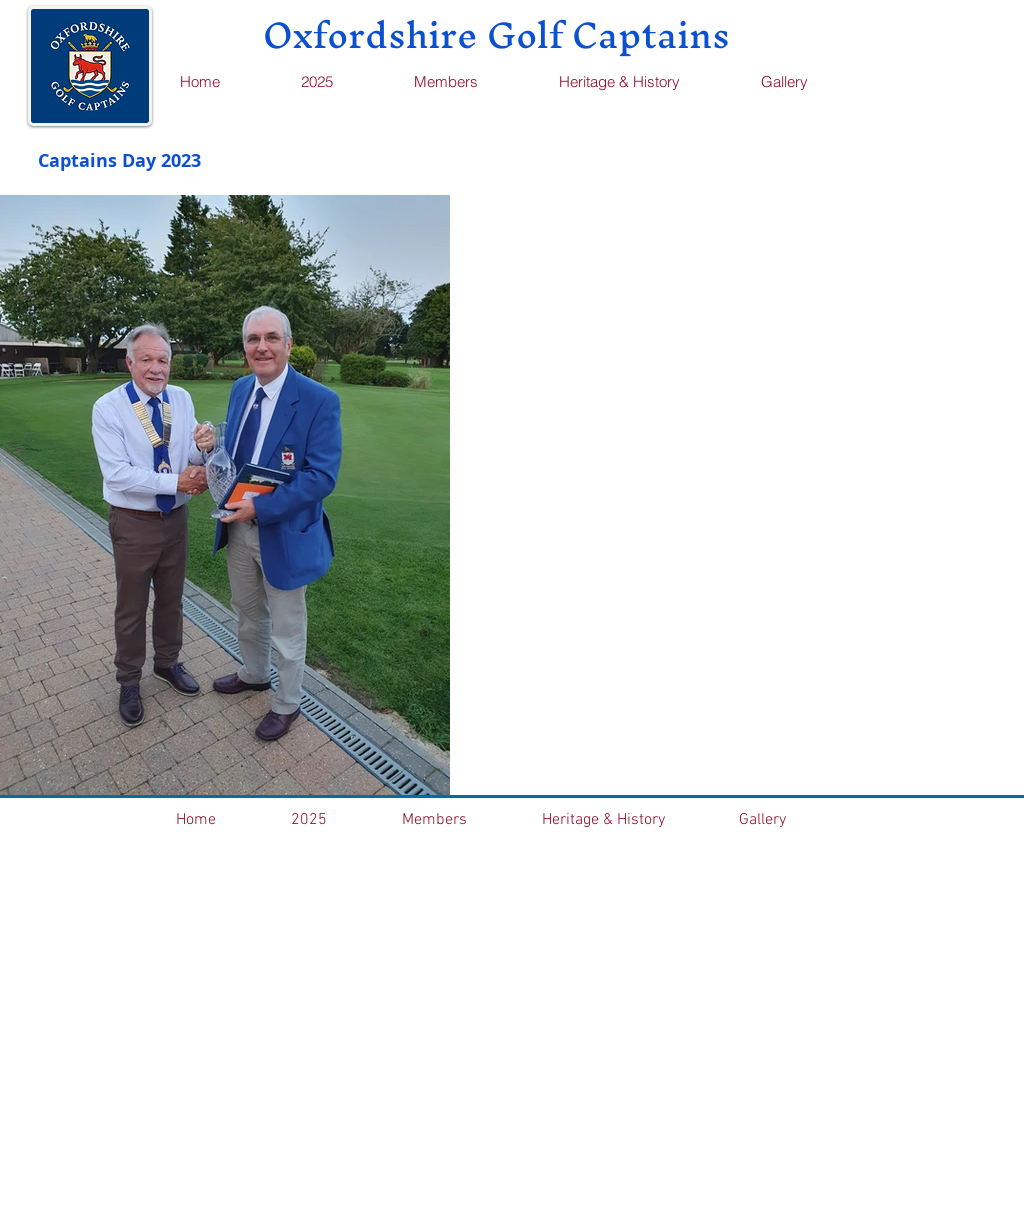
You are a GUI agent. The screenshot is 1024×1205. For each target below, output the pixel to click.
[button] (470, 81)
